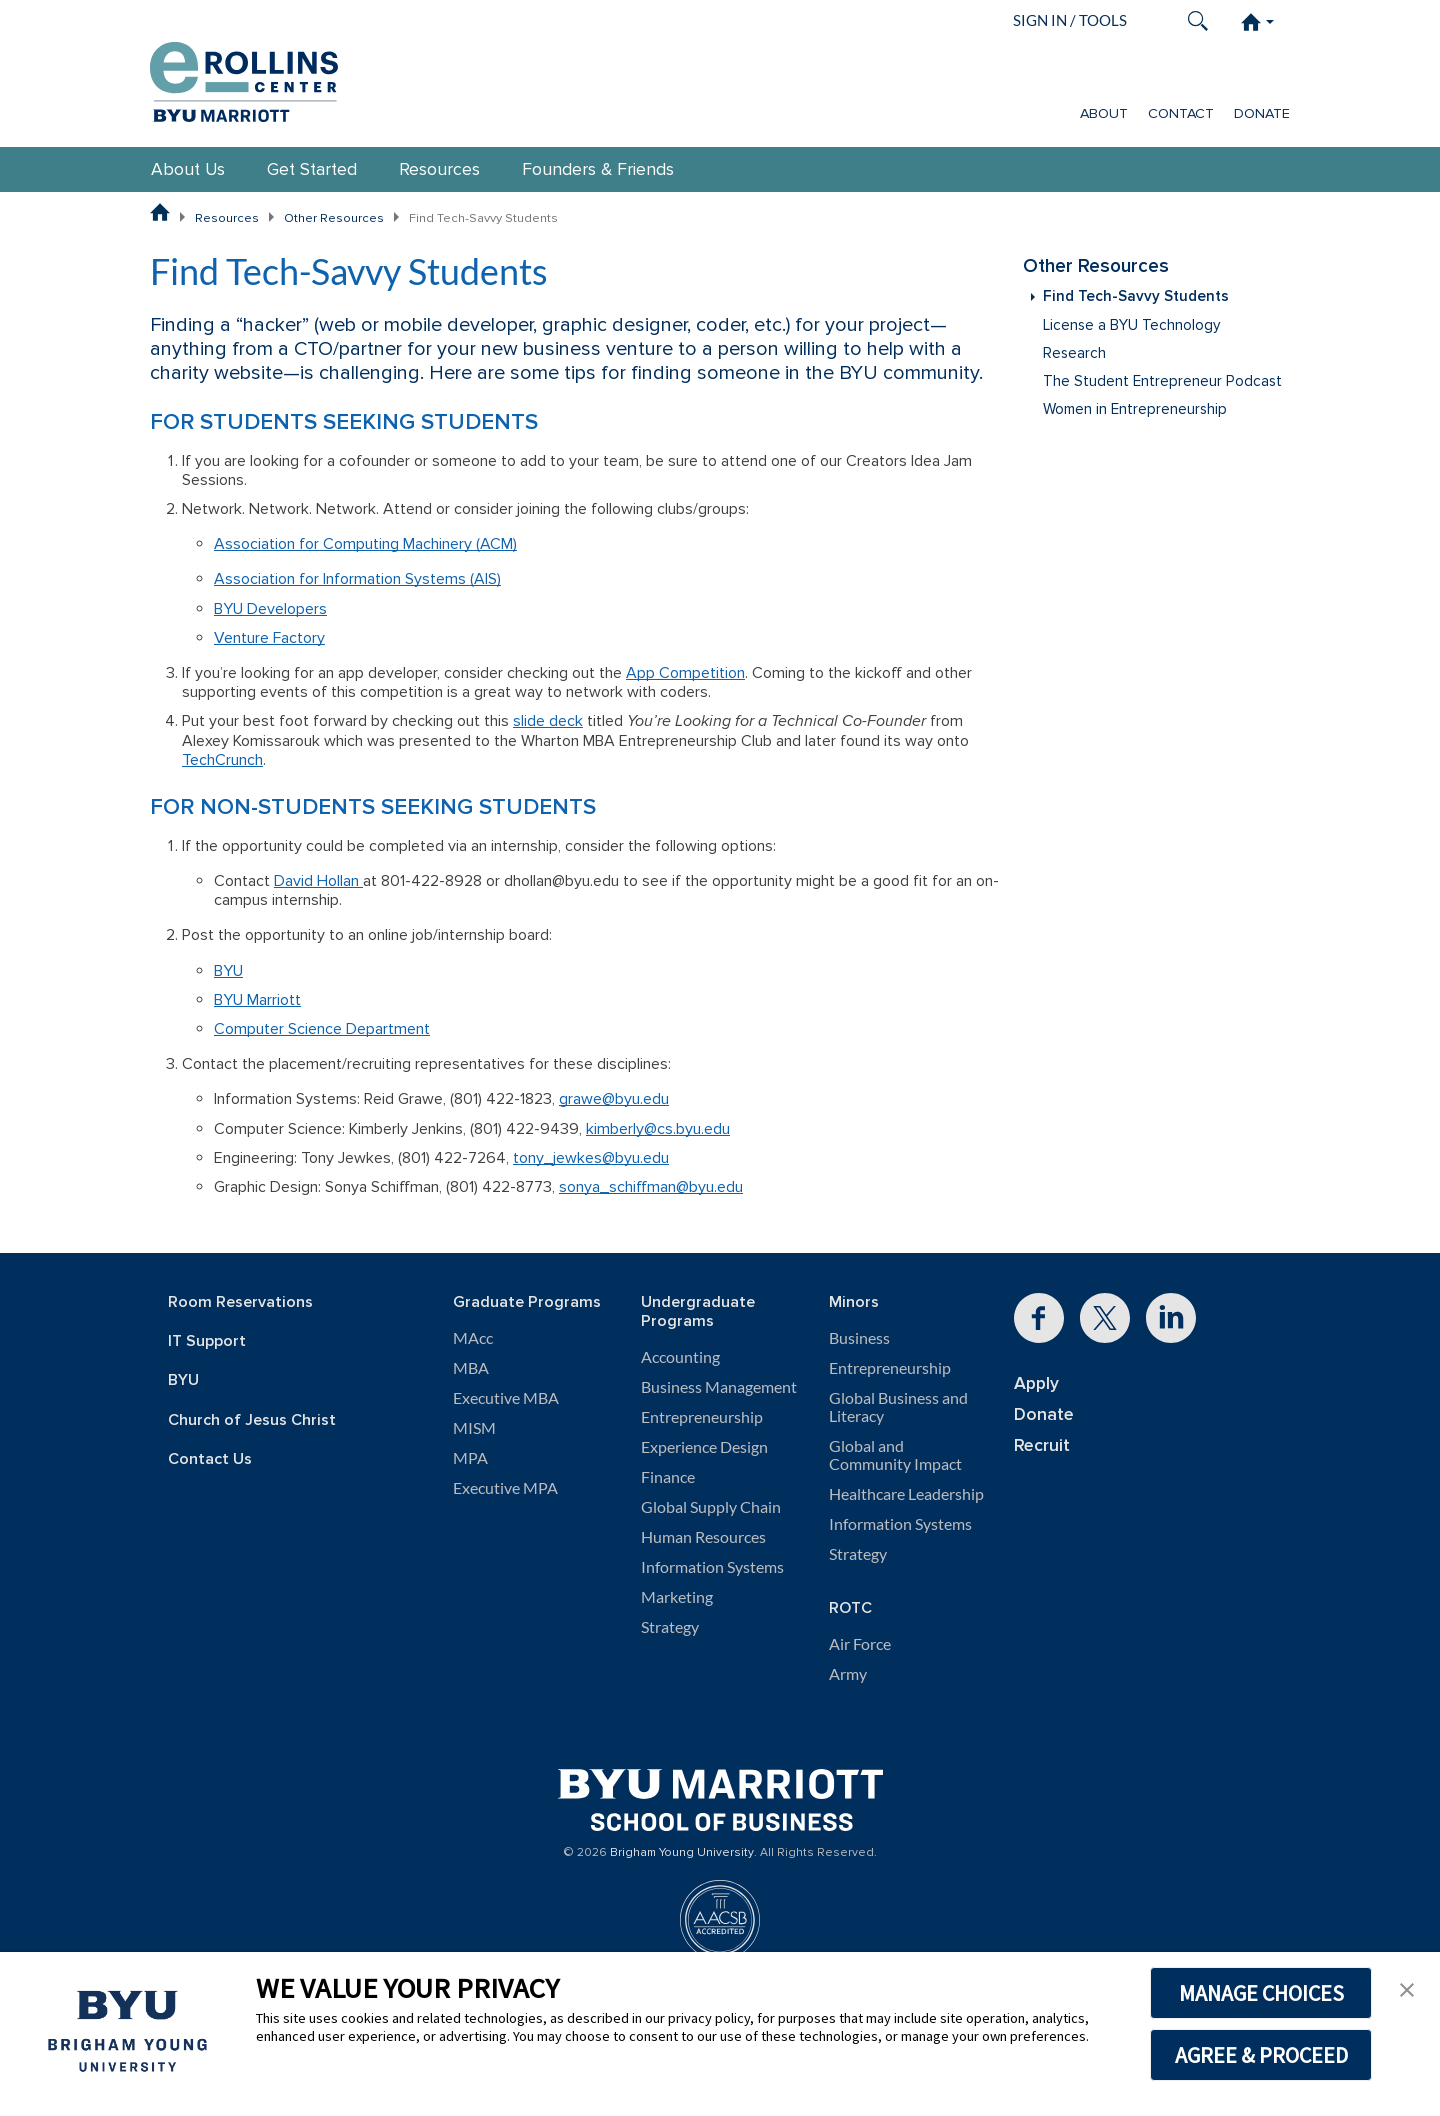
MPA (470, 1458)
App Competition (685, 673)
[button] (1407, 1988)
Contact (1181, 113)
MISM (474, 1428)
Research (1074, 353)
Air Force (860, 1644)
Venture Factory (269, 638)
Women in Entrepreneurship (1135, 409)
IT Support (207, 1341)
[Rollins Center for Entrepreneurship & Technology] (244, 76)
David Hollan (318, 881)
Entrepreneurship (702, 1417)
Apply (1036, 1383)
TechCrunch (222, 760)
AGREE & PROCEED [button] (1261, 2055)
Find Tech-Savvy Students (1136, 296)
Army (848, 1674)
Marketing (677, 1597)
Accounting (680, 1357)
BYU (228, 971)
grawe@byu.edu (614, 1099)
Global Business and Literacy (898, 1407)
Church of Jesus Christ (252, 1420)
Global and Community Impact (895, 1455)
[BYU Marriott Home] (720, 1792)
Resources (439, 169)
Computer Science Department (322, 1029)
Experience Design (704, 1447)
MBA (471, 1368)
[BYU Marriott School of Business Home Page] (160, 212)
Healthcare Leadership (906, 1494)
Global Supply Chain (711, 1507)
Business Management (719, 1387)
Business (859, 1338)
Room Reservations (240, 1302)
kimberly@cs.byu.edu (658, 1129)
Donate (1262, 113)
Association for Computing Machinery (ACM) (365, 544)
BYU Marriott (257, 1000)
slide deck (548, 721)
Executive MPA (505, 1488)
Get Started (312, 169)
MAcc (473, 1338)
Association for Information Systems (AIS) (357, 579)
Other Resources (334, 218)
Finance (668, 1477)
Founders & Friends (598, 169)
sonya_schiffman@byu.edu (651, 1187)
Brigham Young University (682, 1853)
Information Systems (712, 1567)
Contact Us (210, 1459)
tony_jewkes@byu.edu (591, 1158)
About (1104, 113)
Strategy (670, 1627)
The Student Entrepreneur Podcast (1162, 381)
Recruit (1042, 1445)
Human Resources (703, 1537)
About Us (188, 169)
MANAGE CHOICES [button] (1261, 1993)
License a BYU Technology (1131, 325)
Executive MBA (506, 1398)
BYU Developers (270, 609)
